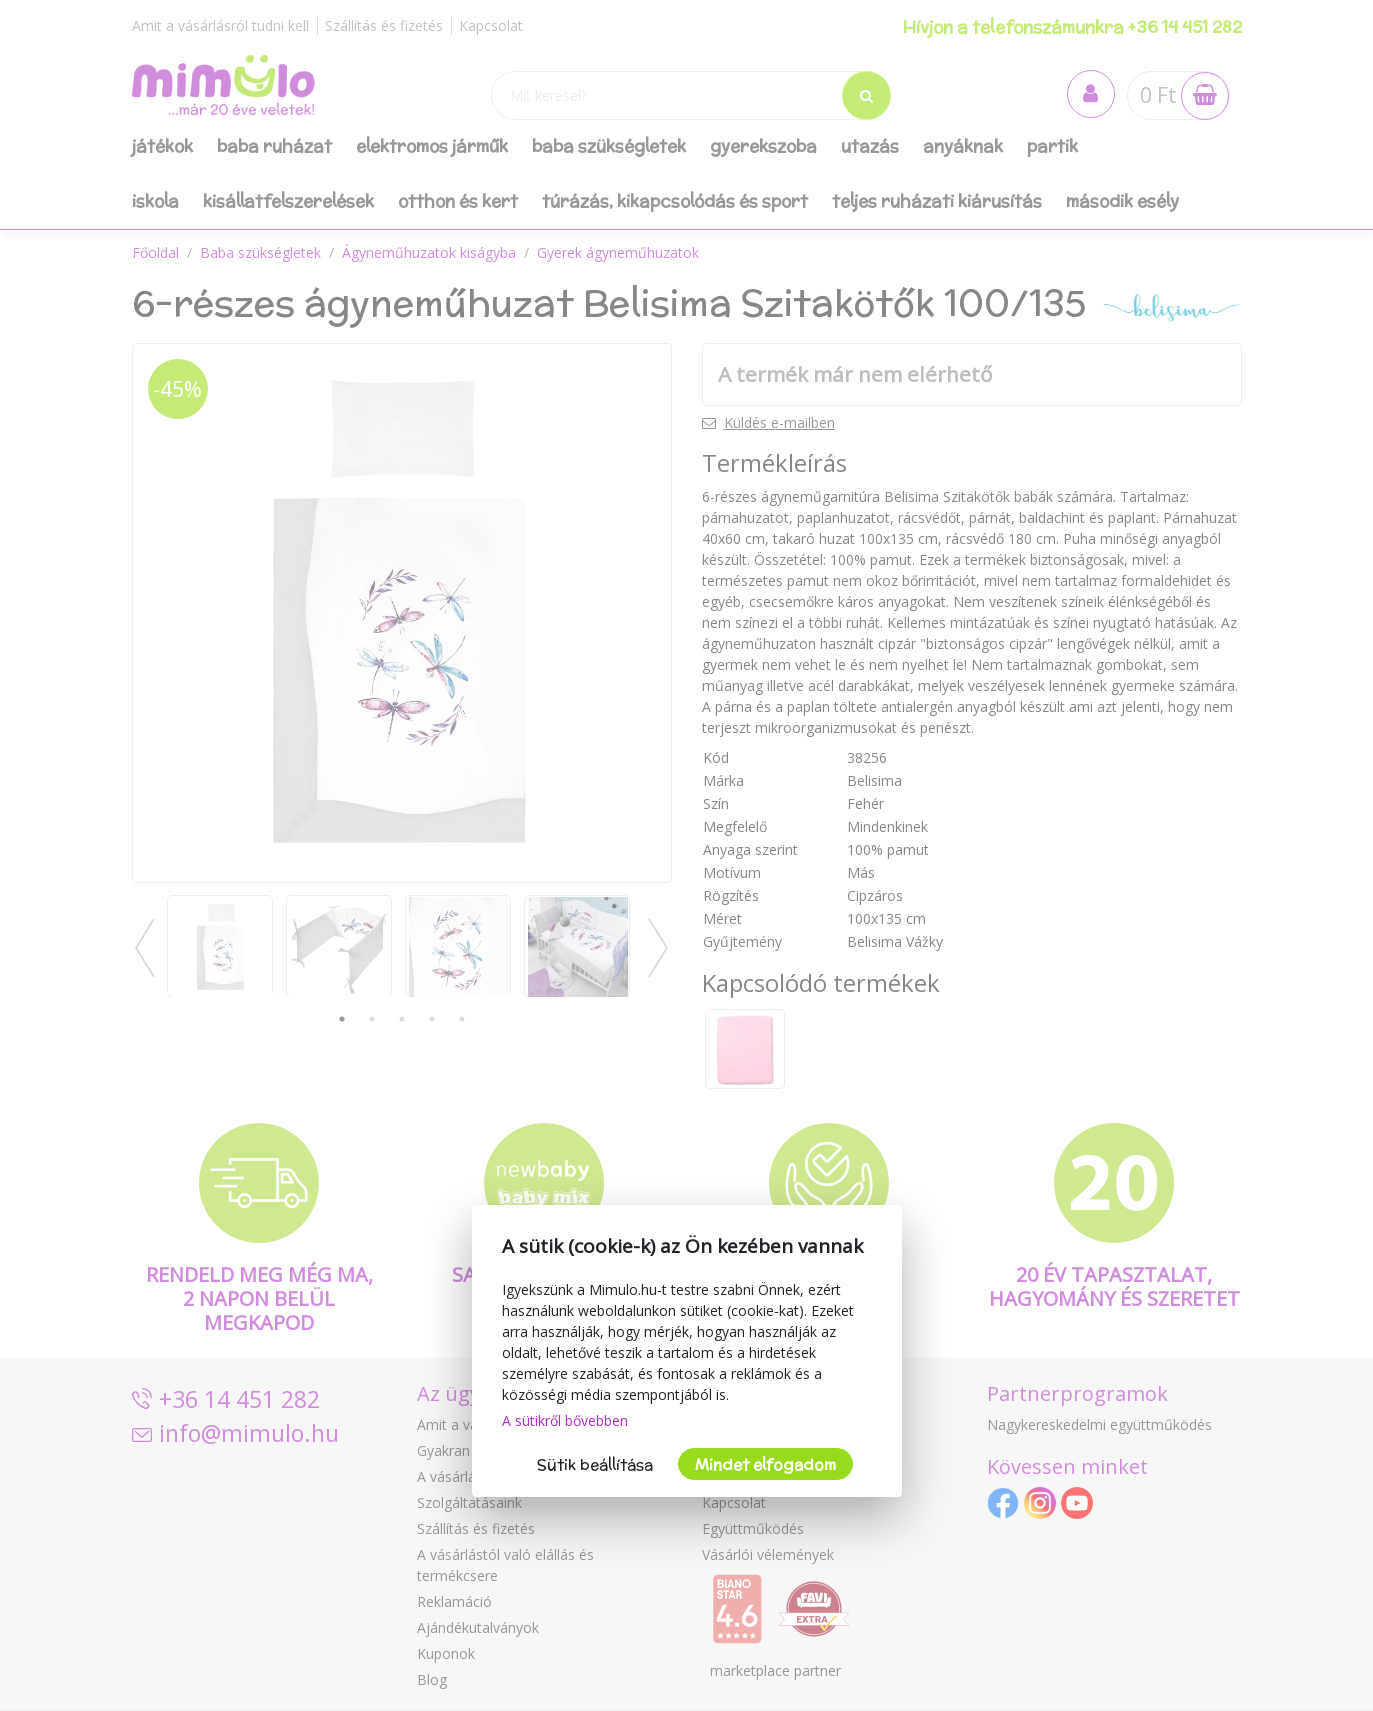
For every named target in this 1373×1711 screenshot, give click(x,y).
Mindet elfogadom (765, 1464)
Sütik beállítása (595, 1464)
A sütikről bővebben (565, 1420)
